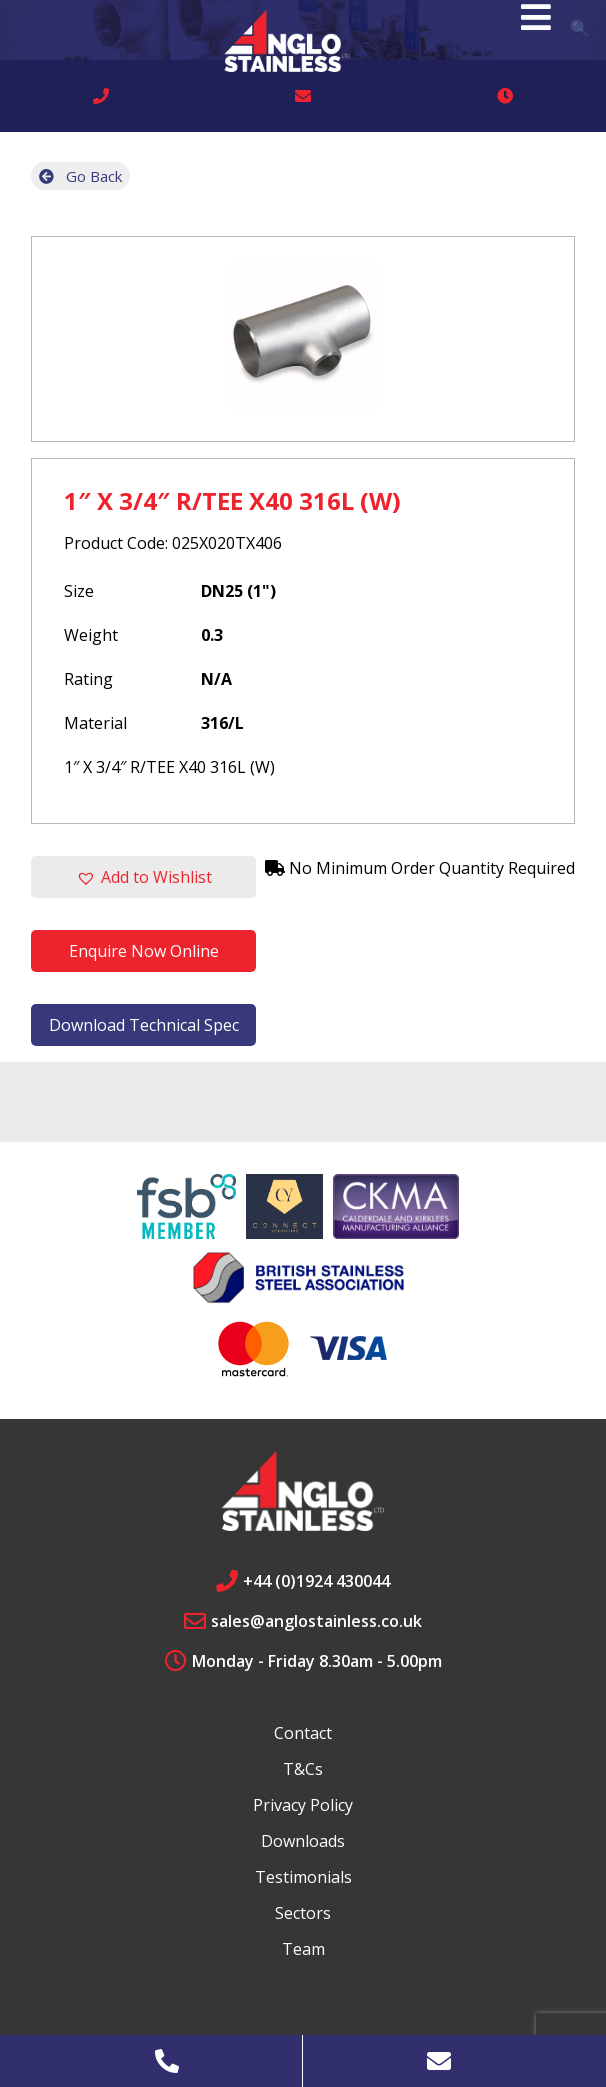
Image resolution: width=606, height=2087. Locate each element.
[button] (143, 877)
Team (303, 1949)
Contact (303, 1733)
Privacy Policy (303, 1805)
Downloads (303, 1841)
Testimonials (303, 1877)
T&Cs (303, 1769)
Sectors (303, 1913)
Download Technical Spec (144, 1025)
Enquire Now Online (144, 951)
